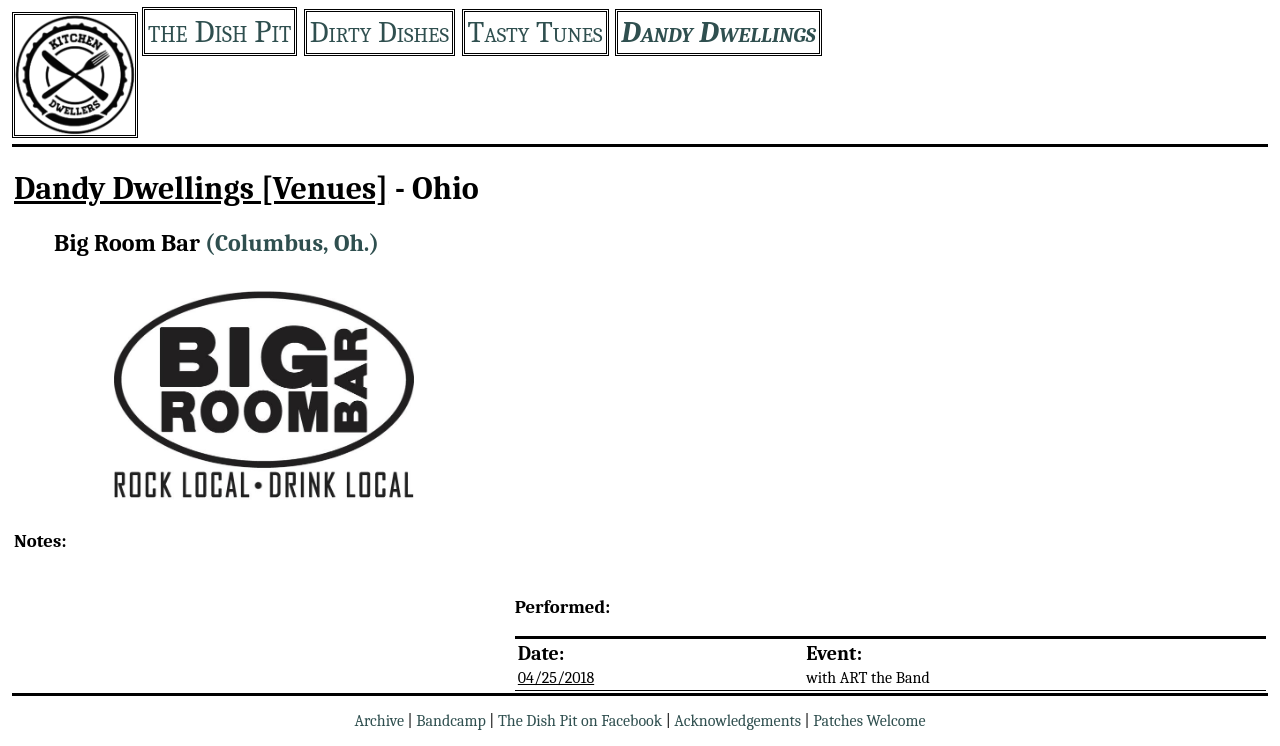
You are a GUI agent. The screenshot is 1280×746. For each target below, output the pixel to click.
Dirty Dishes (379, 32)
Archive (379, 721)
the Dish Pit (219, 31)
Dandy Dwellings (718, 32)
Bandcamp (451, 721)
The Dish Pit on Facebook (580, 721)
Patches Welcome (869, 721)
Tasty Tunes (535, 32)
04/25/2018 (556, 678)
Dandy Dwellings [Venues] (201, 188)
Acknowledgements (737, 721)
